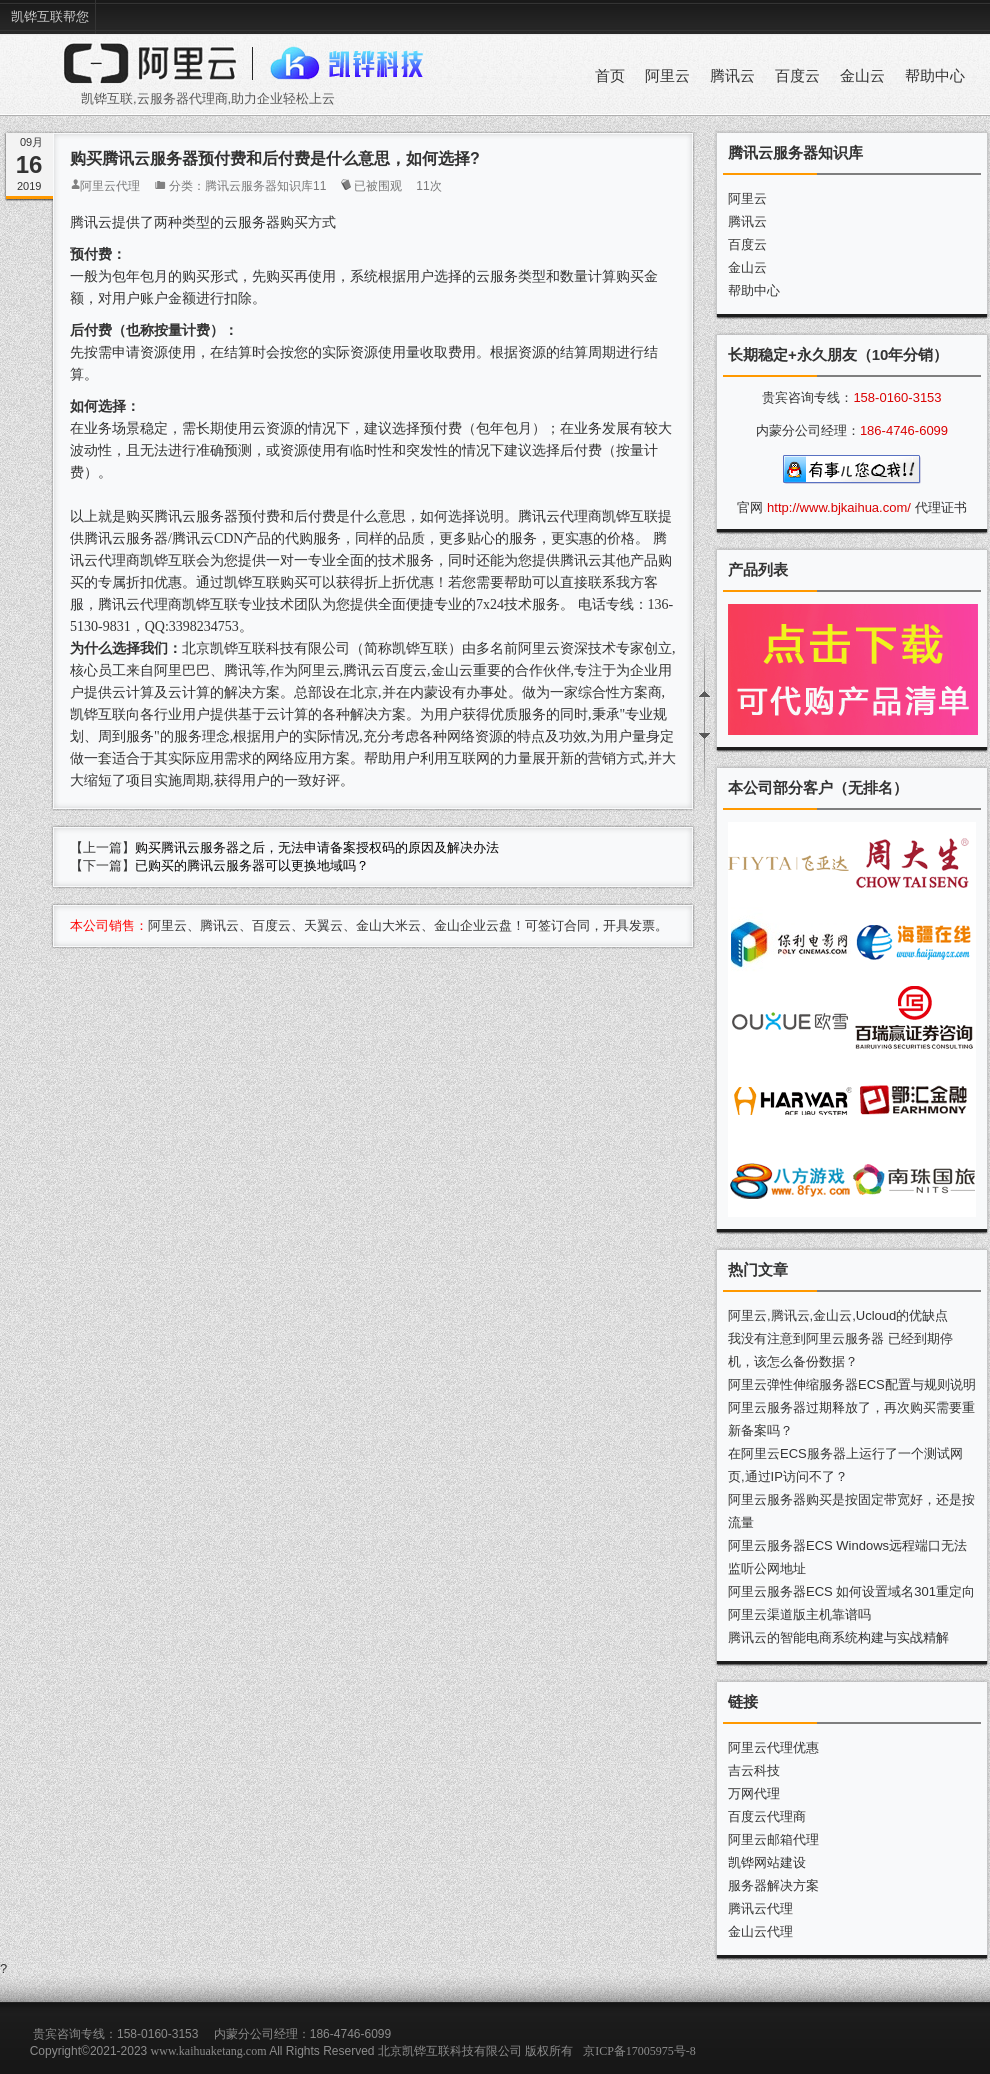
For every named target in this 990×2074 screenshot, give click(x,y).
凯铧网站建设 (767, 1862)
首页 (610, 76)
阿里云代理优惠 (773, 1747)
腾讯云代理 (760, 1908)
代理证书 (941, 507)
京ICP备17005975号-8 (639, 2051)
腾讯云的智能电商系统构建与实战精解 (838, 1637)
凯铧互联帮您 (50, 16)
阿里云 (667, 76)
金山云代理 (760, 1931)
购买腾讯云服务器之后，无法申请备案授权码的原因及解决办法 (317, 847)
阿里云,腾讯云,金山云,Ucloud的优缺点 (838, 1315)
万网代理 (754, 1793)
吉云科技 (754, 1770)
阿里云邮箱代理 (773, 1839)
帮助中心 (935, 76)
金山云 (862, 76)
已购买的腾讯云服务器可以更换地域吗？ (252, 865)
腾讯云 (732, 76)
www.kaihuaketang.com (209, 2051)
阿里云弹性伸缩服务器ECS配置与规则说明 (852, 1384)
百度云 (797, 76)
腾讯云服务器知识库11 (265, 186)
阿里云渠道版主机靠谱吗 (799, 1614)
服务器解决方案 (773, 1885)
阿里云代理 (110, 186)
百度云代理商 (767, 1816)
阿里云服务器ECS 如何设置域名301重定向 (851, 1591)
